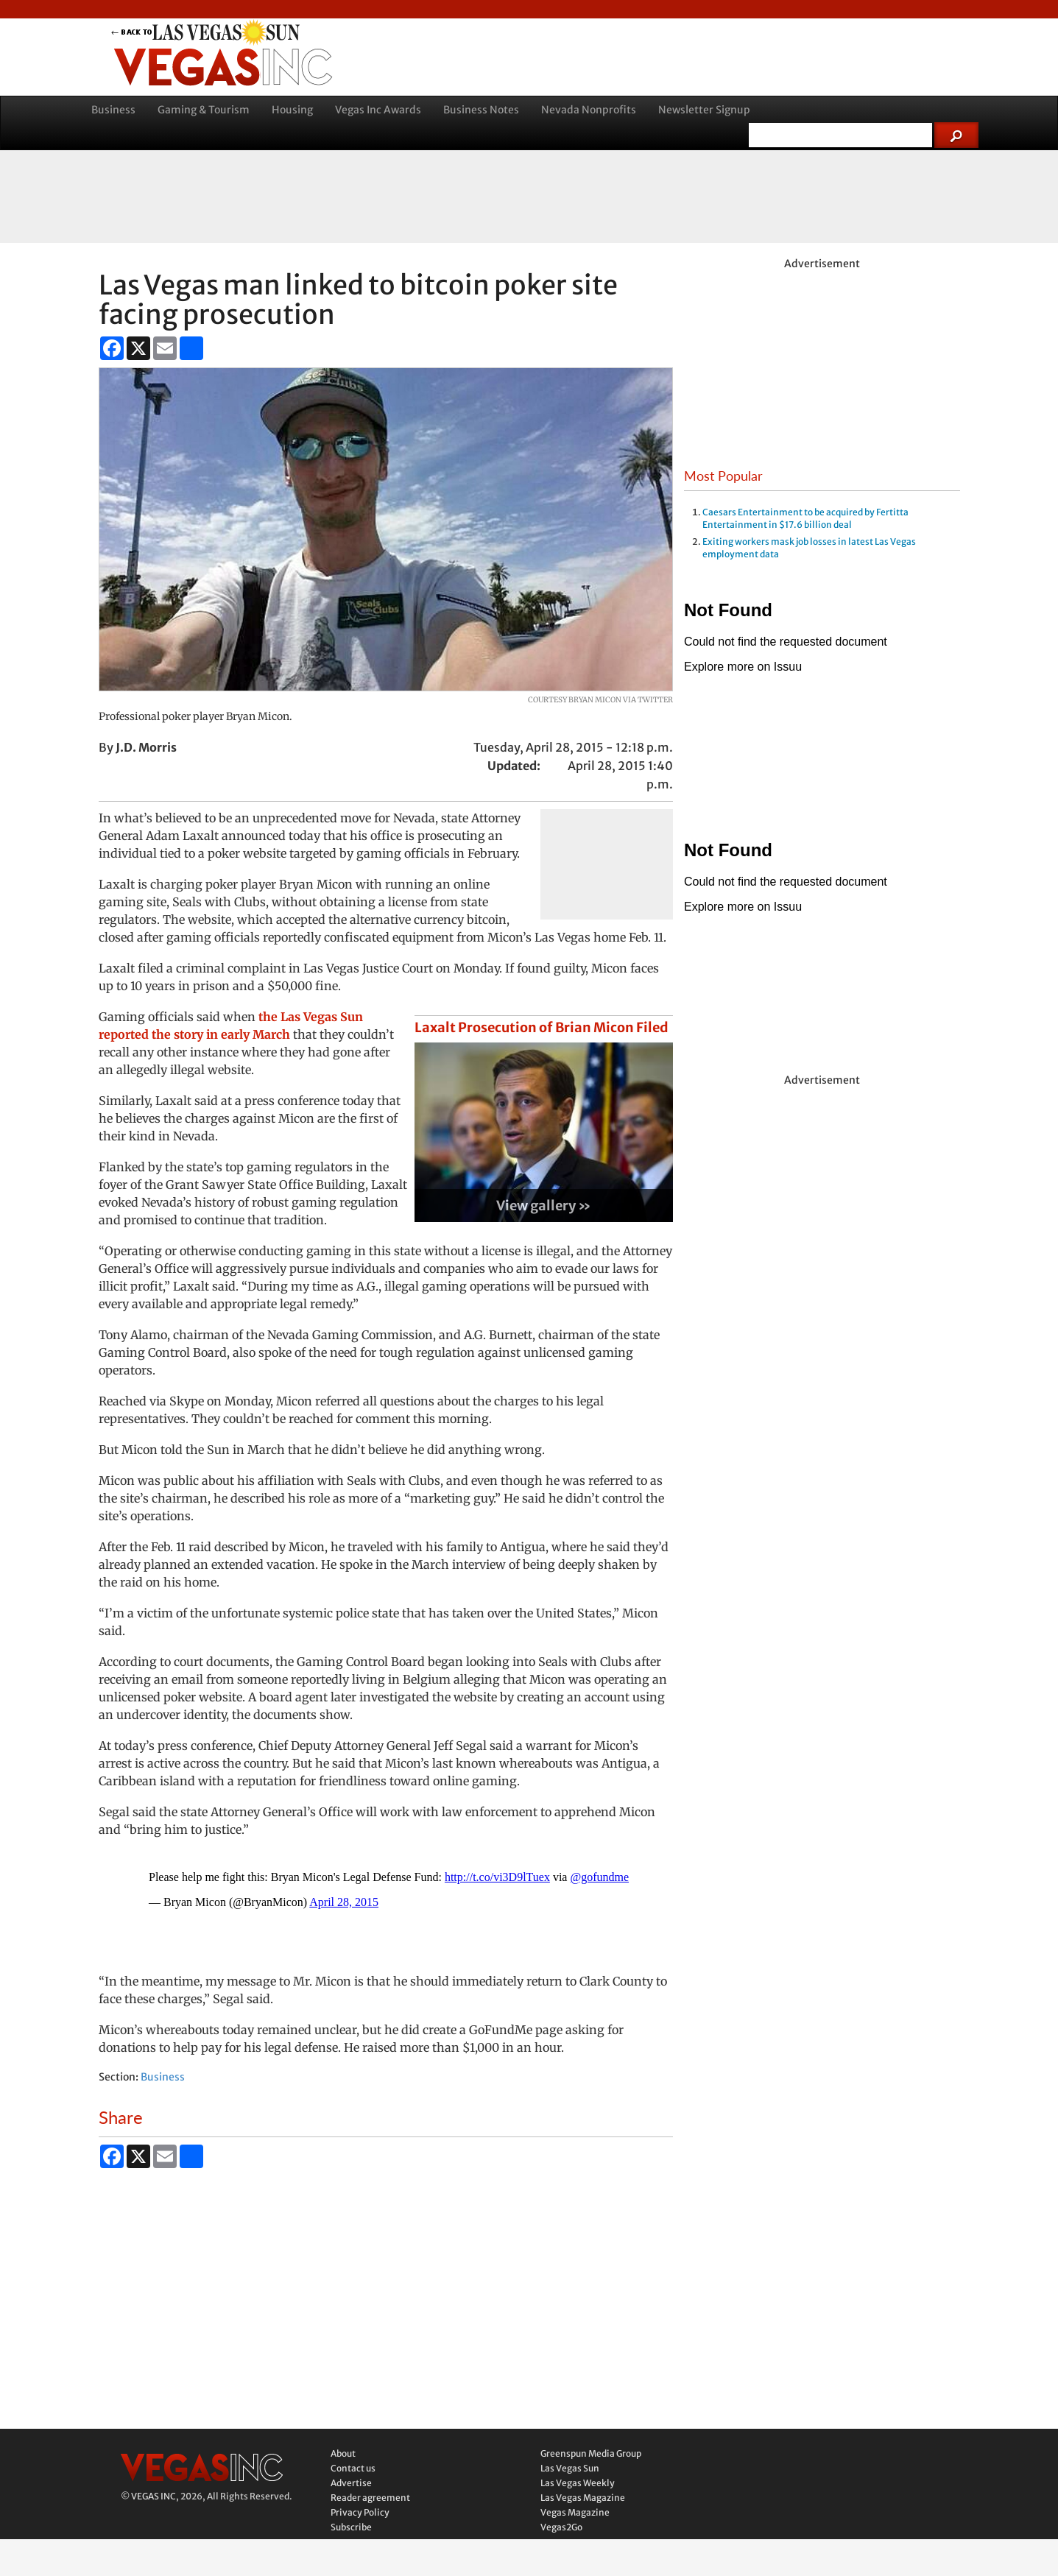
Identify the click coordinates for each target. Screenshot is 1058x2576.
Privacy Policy (360, 2512)
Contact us (353, 2468)
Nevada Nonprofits (588, 109)
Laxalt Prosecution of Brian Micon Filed (542, 1027)
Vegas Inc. (202, 2467)
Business (113, 109)
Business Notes (481, 109)
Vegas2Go (561, 2527)
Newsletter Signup (704, 109)
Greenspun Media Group (590, 2453)
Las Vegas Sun (569, 2468)
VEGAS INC (153, 2496)
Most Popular (723, 475)
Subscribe (351, 2527)
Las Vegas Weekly (577, 2482)
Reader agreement (370, 2497)
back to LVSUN (223, 32)
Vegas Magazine (575, 2512)
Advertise (351, 2482)
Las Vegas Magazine (582, 2497)
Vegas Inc (223, 67)
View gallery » (543, 1205)
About (343, 2453)
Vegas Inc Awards (378, 109)
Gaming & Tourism (204, 109)
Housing (292, 109)
